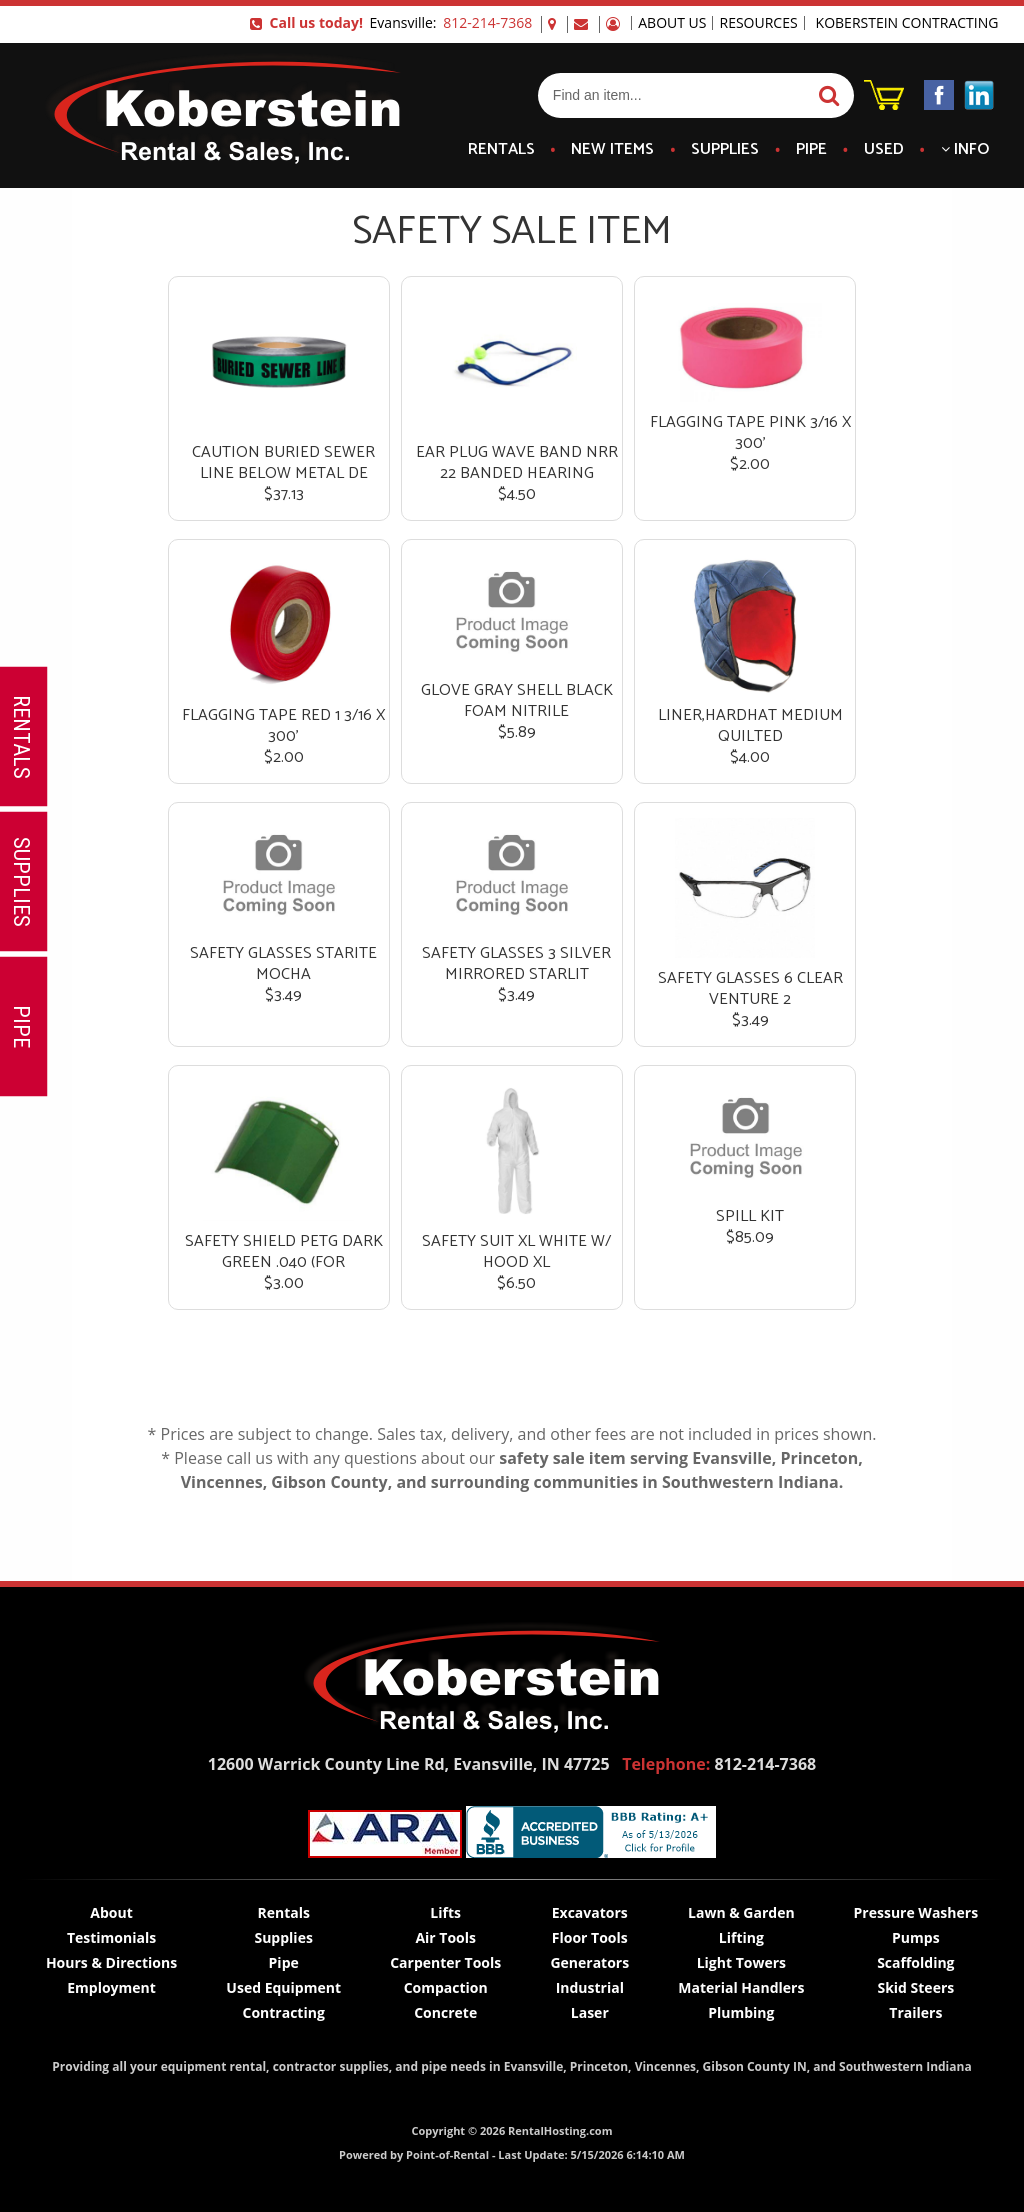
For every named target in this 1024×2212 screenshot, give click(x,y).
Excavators (590, 1912)
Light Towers (741, 1962)
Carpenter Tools (445, 1962)
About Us (672, 23)
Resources (758, 23)
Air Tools (445, 1937)
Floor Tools (590, 1937)
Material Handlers (741, 1987)
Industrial (590, 1987)
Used (884, 150)
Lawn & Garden (741, 1912)
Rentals (501, 150)
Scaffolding (915, 1962)
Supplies (725, 150)
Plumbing (741, 2012)
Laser (590, 2012)
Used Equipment (283, 1987)
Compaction (446, 1987)
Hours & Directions (111, 1962)
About (111, 1912)
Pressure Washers (916, 1912)
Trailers (915, 2012)
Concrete (445, 2012)
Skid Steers (915, 1987)
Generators (589, 1962)
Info (965, 150)
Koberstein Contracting (907, 23)
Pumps (916, 1937)
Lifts (445, 1912)
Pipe (811, 150)
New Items (612, 150)
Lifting (741, 1937)
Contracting (283, 2012)
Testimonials (111, 1937)
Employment (111, 1987)
